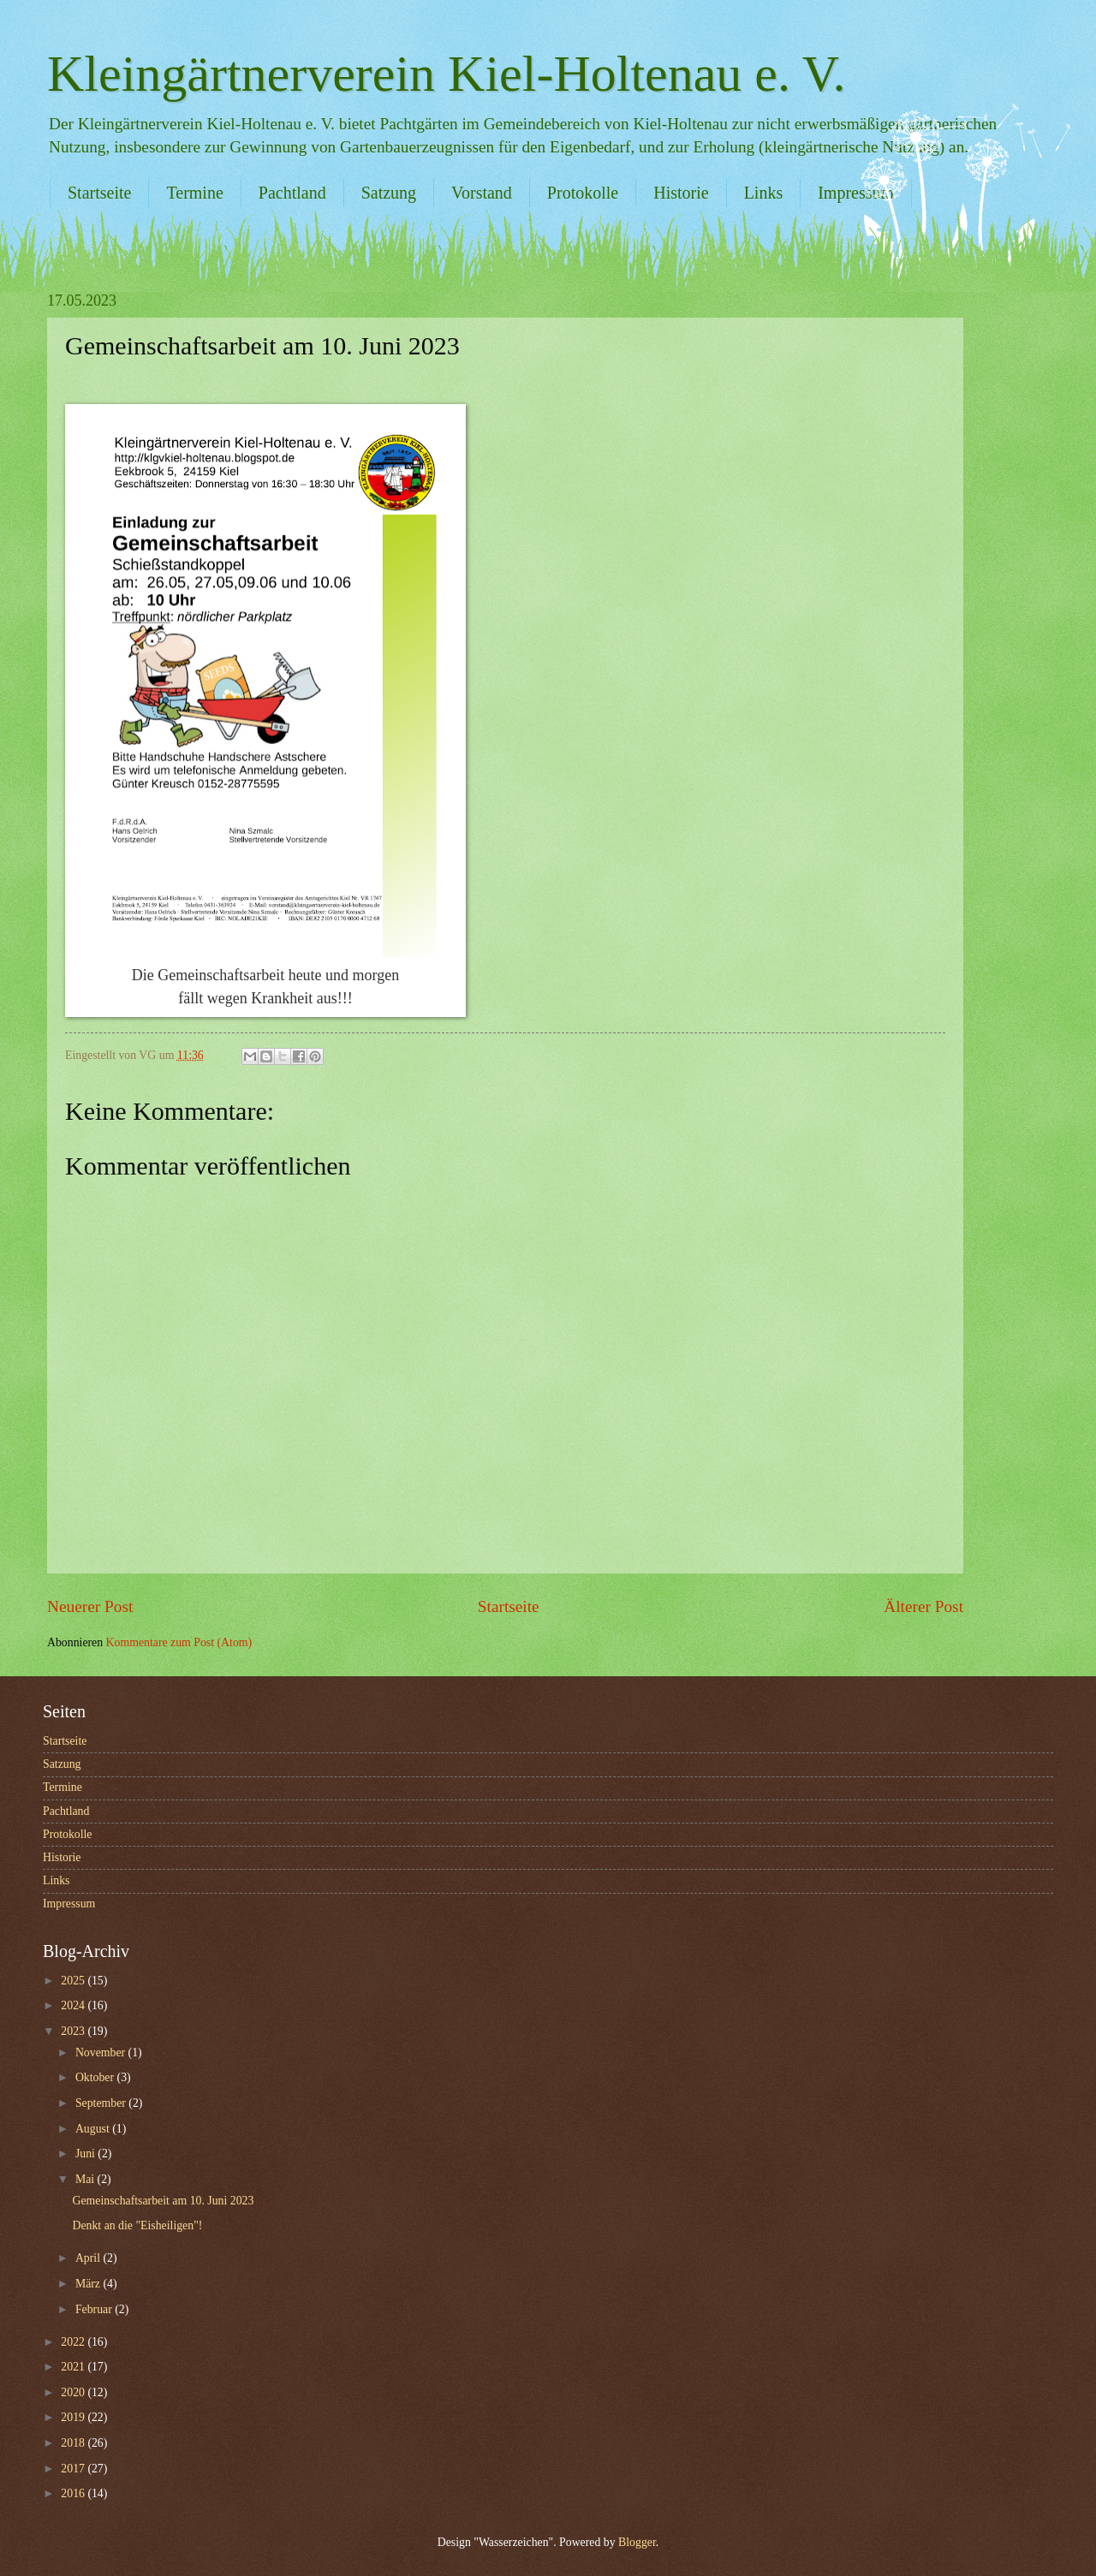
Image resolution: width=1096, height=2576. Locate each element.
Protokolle (582, 192)
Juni (86, 2153)
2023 (74, 2031)
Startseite (99, 192)
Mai (86, 2179)
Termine (194, 192)
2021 (74, 2366)
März (89, 2283)
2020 (74, 2392)
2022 (74, 2341)
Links (763, 192)
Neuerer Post (90, 1606)
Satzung (388, 192)
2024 (74, 2005)
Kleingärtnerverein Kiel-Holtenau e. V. (446, 73)
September (101, 2103)
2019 (74, 2417)
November (101, 2052)
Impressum (69, 1903)
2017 (74, 2468)
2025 (74, 1980)
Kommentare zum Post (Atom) (179, 1642)
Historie (680, 192)
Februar (95, 2309)
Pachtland (292, 192)
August (93, 2128)
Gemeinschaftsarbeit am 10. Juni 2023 (162, 2200)
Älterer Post (923, 1606)
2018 (74, 2442)
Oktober (96, 2077)
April (89, 2258)
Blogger (637, 2542)
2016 (74, 2493)
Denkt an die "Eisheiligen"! (137, 2225)
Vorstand (481, 192)
